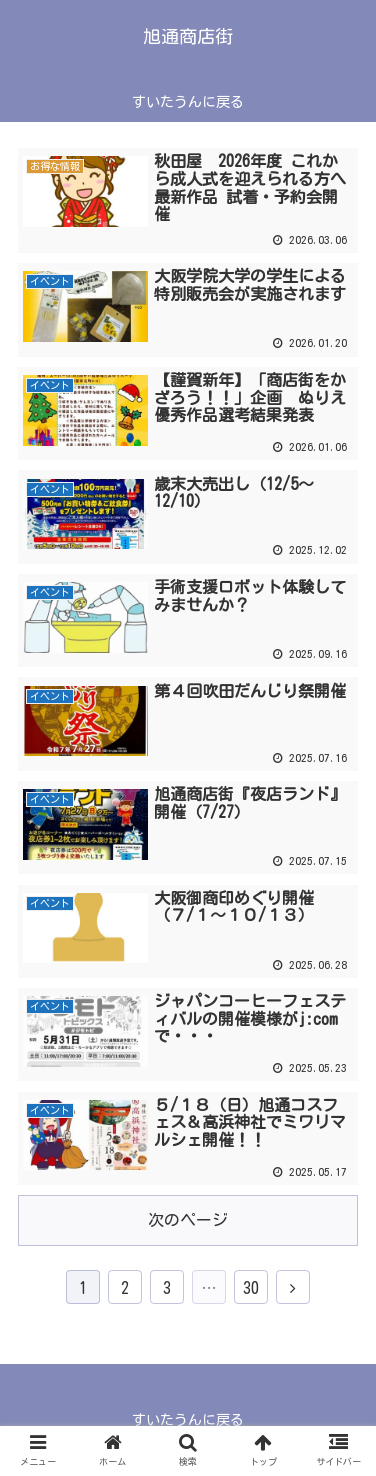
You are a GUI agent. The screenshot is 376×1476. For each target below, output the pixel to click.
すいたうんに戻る (188, 1420)
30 (251, 1288)
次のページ (188, 1220)
